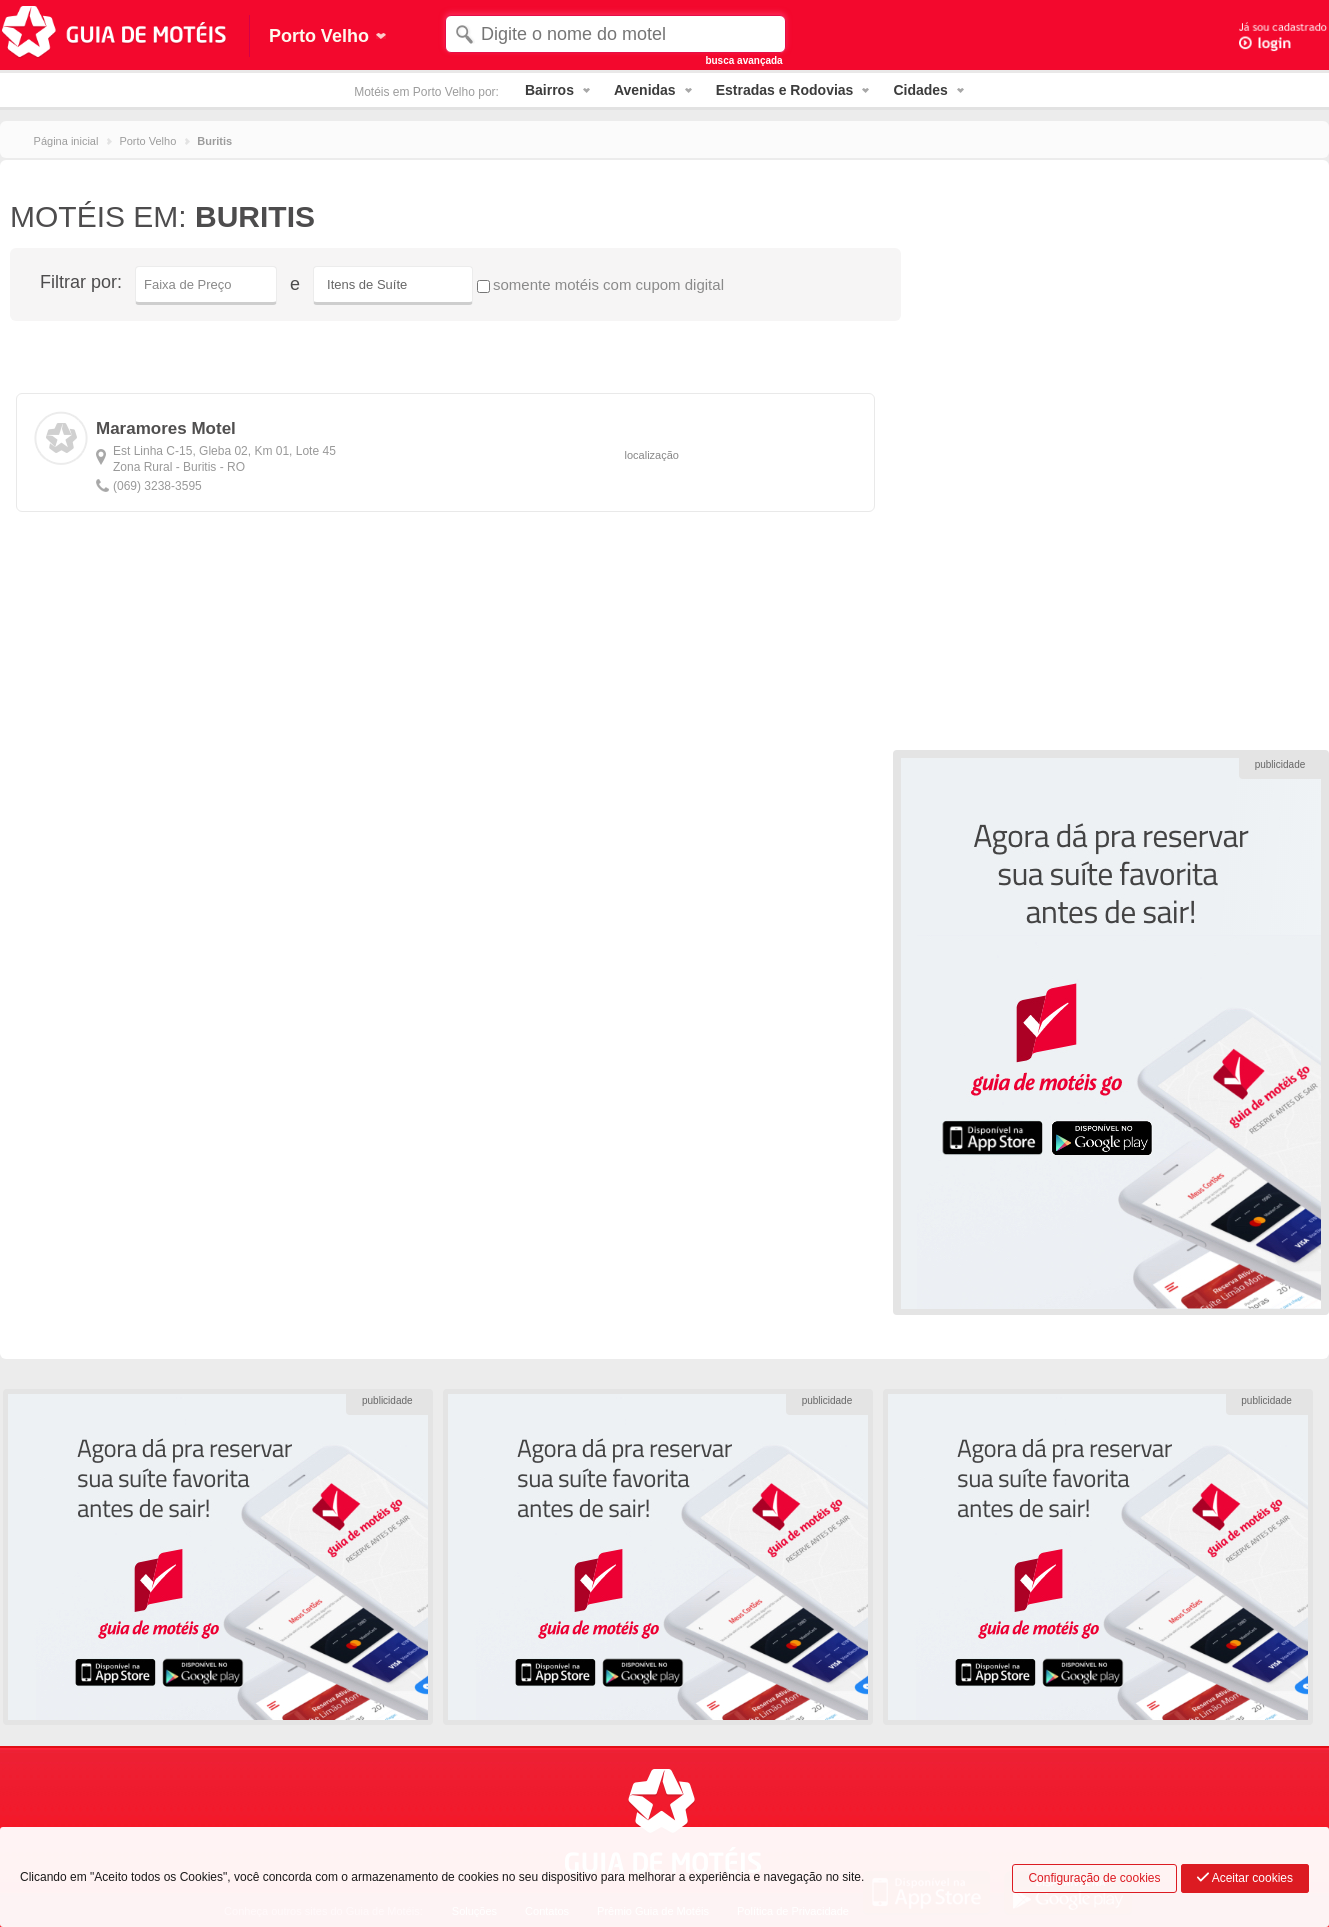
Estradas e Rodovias (785, 90)
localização (652, 455)
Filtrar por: (81, 282)
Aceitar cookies (1245, 1878)
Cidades (920, 90)
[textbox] (615, 34)
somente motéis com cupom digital (600, 284)
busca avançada (743, 60)
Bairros (549, 90)
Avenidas (645, 90)
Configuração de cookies (1094, 1878)
